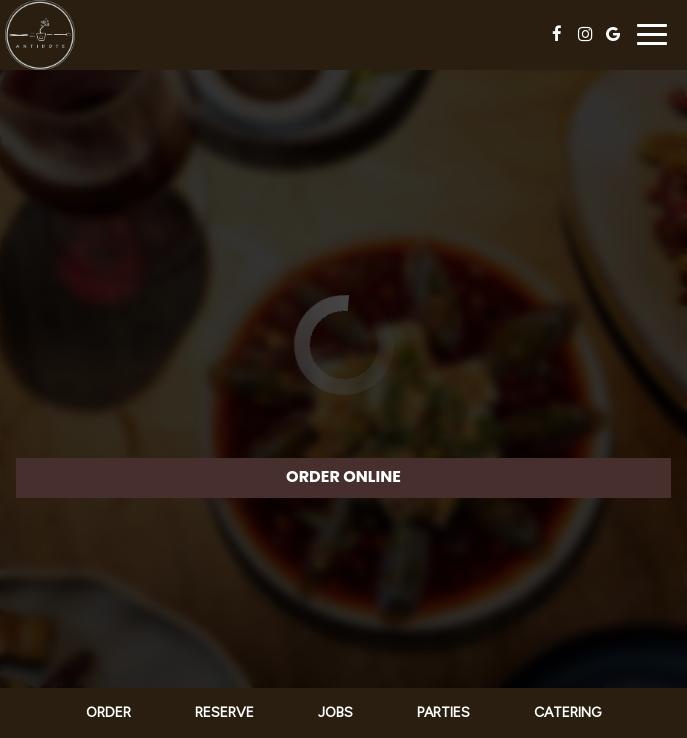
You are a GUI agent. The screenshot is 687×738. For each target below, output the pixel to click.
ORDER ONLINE (343, 476)
